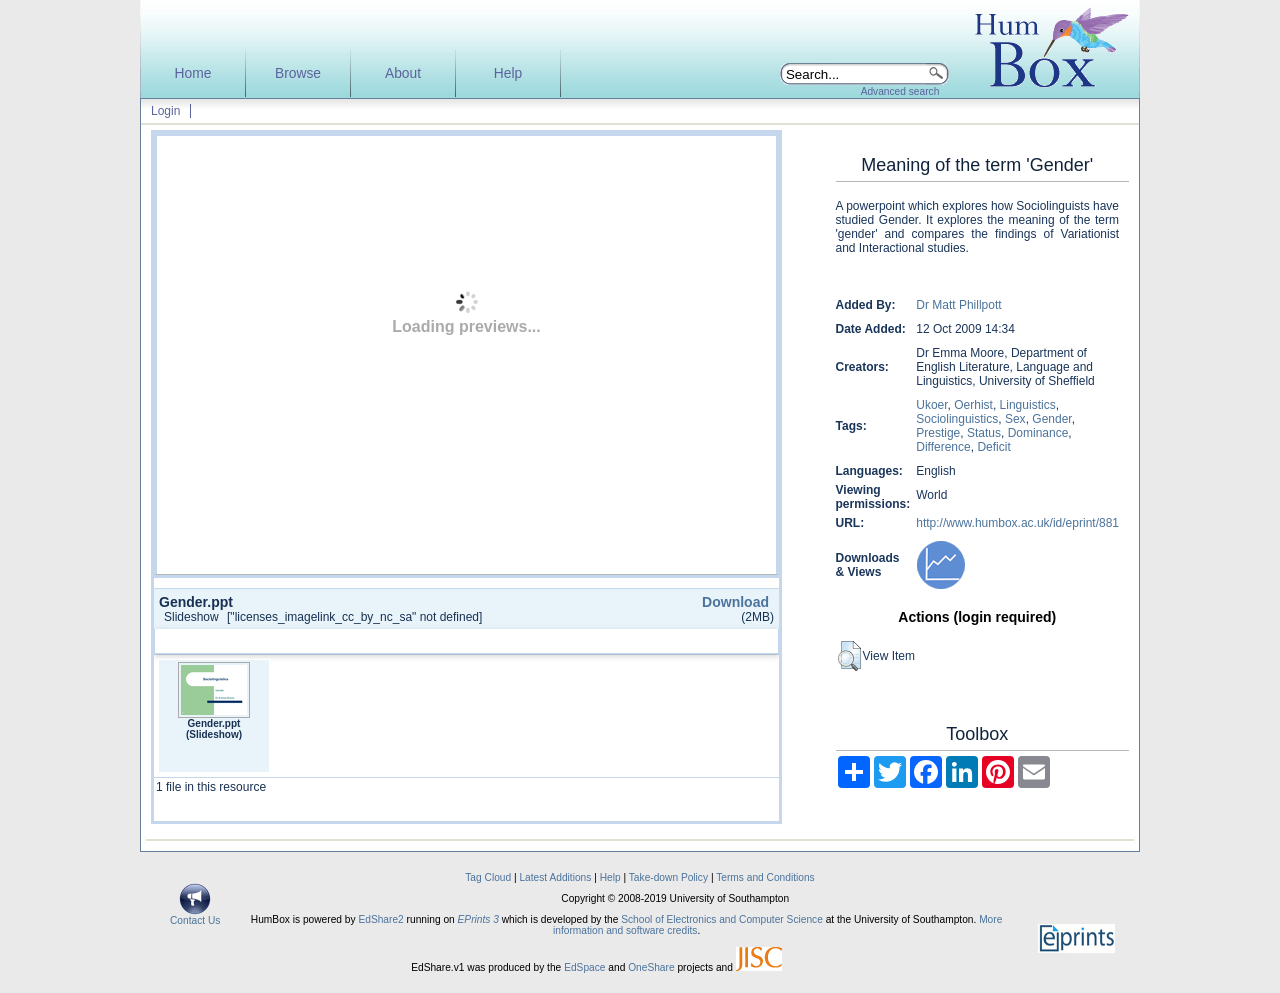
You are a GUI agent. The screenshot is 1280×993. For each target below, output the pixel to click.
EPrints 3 (478, 919)
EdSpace (584, 967)
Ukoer (931, 405)
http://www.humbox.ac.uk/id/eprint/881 (1017, 523)
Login (165, 111)
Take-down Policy (668, 877)
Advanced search (900, 91)
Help (508, 73)
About (403, 73)
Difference (943, 447)
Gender (1051, 419)
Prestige (938, 433)
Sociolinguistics (957, 419)
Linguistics (1028, 405)
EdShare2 (380, 919)
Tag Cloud (488, 877)
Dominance (1038, 433)
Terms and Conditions (765, 877)
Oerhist (973, 405)
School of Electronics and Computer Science (722, 919)
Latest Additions (555, 877)
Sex (1015, 419)
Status (984, 433)
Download (735, 602)
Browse (298, 73)
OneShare (651, 967)
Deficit (993, 447)
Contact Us (195, 916)
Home (193, 73)
